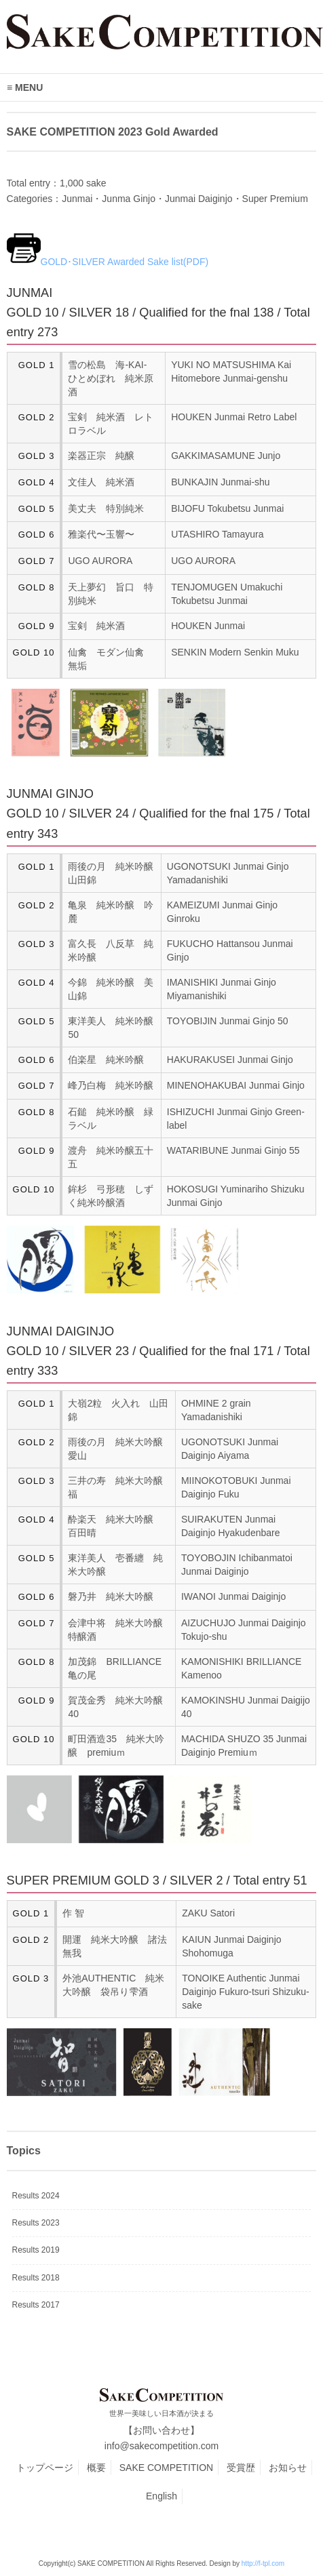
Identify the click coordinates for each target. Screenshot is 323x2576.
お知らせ (288, 2467)
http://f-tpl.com (263, 2563)
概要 (96, 2467)
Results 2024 (36, 2195)
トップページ (44, 2467)
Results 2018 (36, 2277)
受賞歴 (241, 2467)
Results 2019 (36, 2250)
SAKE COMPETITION (166, 2467)
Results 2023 (36, 2223)
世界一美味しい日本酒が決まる (161, 2413)
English (161, 2496)
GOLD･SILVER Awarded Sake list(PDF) (125, 261)
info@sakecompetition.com (161, 2445)
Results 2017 (36, 2305)
